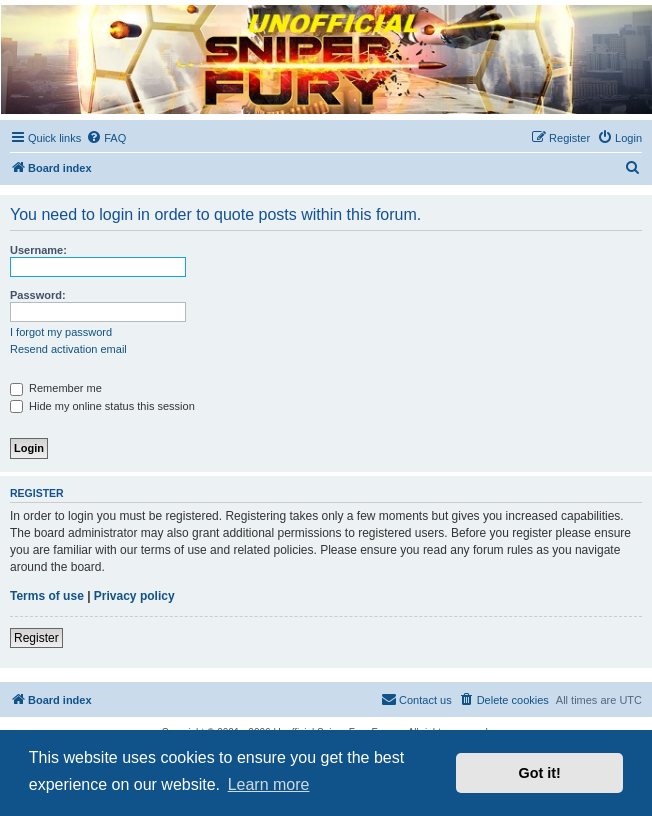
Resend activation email (68, 349)
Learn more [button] (269, 784)
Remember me (56, 388)
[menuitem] (106, 138)
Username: (38, 250)
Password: (38, 295)
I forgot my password (61, 332)
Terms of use (47, 596)
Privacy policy (134, 596)
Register (36, 638)
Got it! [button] (540, 773)
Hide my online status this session (102, 406)
